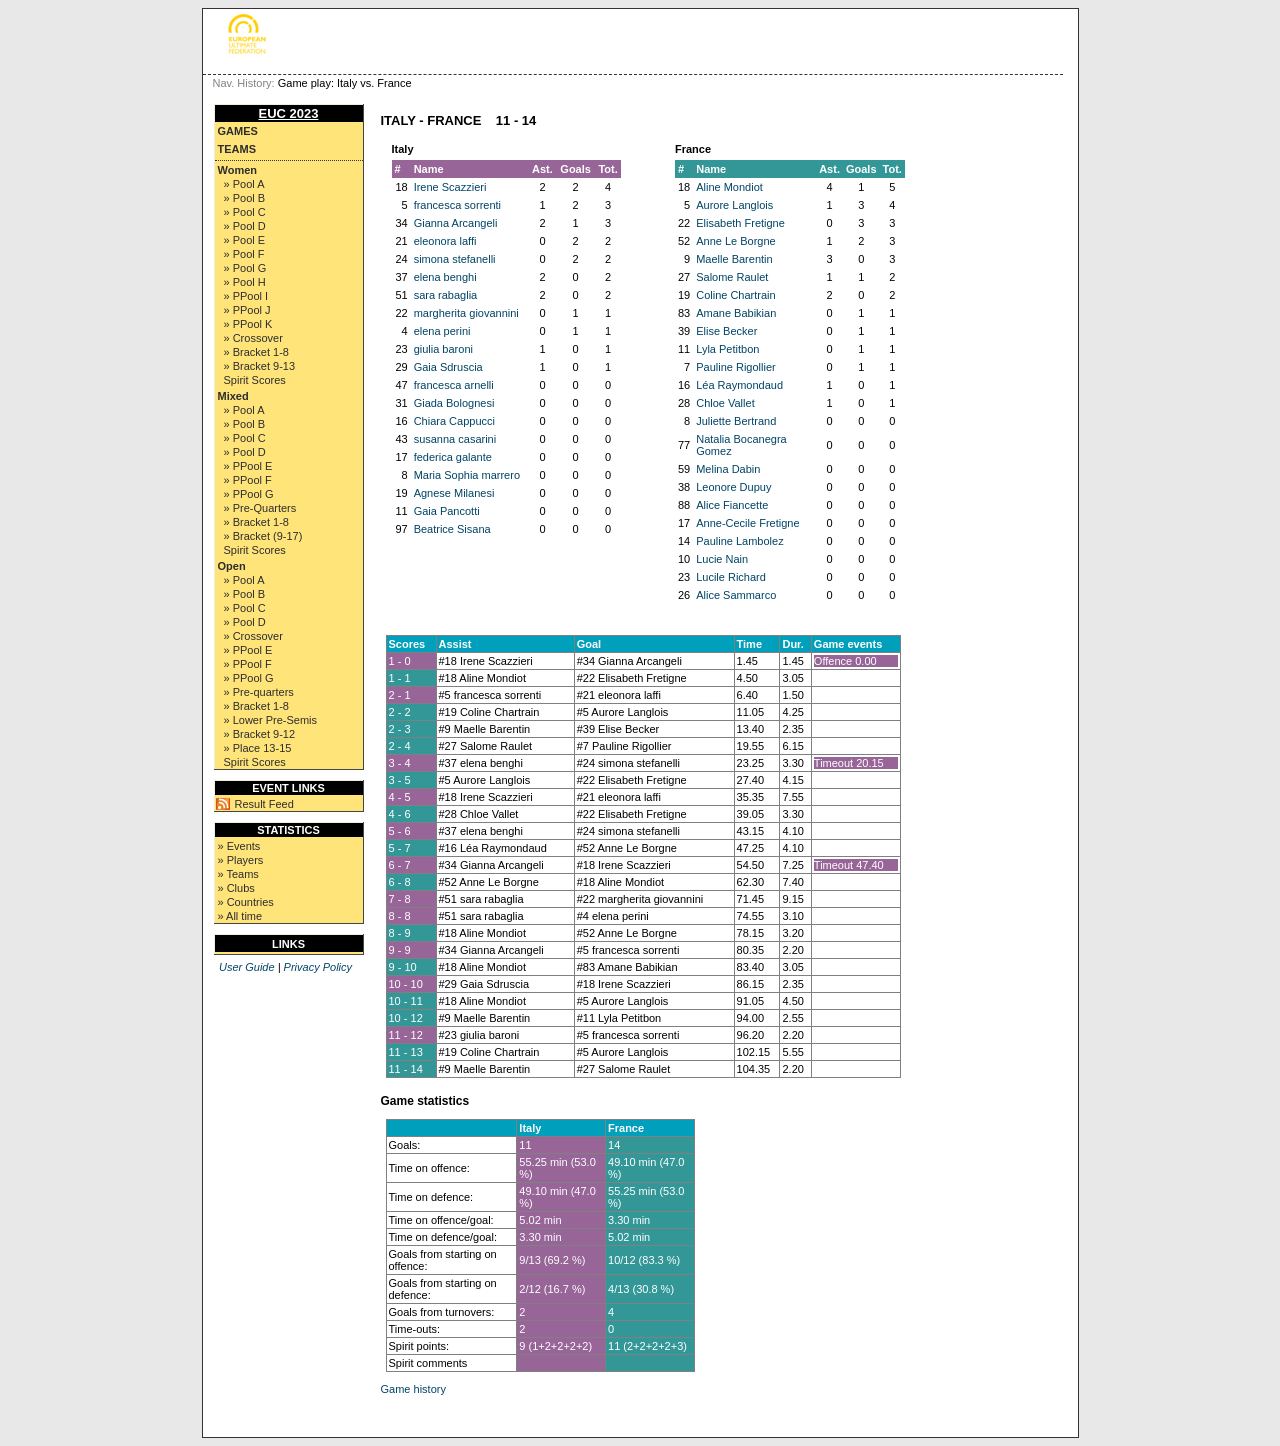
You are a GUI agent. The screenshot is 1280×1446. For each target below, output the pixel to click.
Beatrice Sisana (452, 529)
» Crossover (253, 338)
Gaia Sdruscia (448, 367)
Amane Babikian (736, 313)
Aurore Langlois (734, 205)
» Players (241, 860)
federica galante (453, 457)
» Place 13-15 (258, 748)
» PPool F (248, 480)
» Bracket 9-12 (260, 734)
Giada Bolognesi (454, 403)
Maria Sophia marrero (467, 475)
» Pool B (245, 198)
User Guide (247, 967)
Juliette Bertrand (736, 421)
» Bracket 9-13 (260, 366)
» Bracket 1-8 (256, 352)
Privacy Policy (318, 967)
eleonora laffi (445, 241)
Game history (413, 1389)
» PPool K (248, 324)
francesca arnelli (454, 385)
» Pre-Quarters (260, 508)
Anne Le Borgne (736, 241)
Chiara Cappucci (454, 421)
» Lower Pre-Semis (271, 720)
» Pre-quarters (259, 692)
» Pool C (245, 212)
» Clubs (236, 888)
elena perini (442, 331)
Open (232, 566)
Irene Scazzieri (450, 187)
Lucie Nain (722, 559)
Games (238, 131)
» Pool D (245, 226)
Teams (237, 149)
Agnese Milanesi (454, 493)
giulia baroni (443, 349)
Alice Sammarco (736, 595)
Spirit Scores (255, 380)
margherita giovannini (466, 313)
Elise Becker (726, 331)
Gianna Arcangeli (456, 223)
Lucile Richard (731, 577)
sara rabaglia (446, 295)
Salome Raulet (732, 277)
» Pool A (244, 184)
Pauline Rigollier (736, 367)
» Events (239, 846)
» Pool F (244, 254)
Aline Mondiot (729, 187)
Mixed (233, 396)
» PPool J (247, 310)
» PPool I (246, 296)
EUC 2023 (289, 113)
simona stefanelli (455, 259)
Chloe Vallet (725, 403)
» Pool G (245, 268)
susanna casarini (455, 439)
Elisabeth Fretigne (740, 223)
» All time (240, 916)
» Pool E (245, 240)
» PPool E (248, 466)
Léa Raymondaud (739, 385)
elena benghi (445, 277)
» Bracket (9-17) (263, 536)
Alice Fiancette (732, 505)
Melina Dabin (728, 469)
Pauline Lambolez (739, 541)
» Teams (238, 874)
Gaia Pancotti (447, 511)
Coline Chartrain (735, 295)
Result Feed (264, 804)
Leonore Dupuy (733, 487)
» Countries (246, 902)
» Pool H (245, 282)
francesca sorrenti (457, 205)
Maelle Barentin (734, 259)
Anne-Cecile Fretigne (747, 523)
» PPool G (249, 494)
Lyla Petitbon (727, 349)
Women (238, 170)
